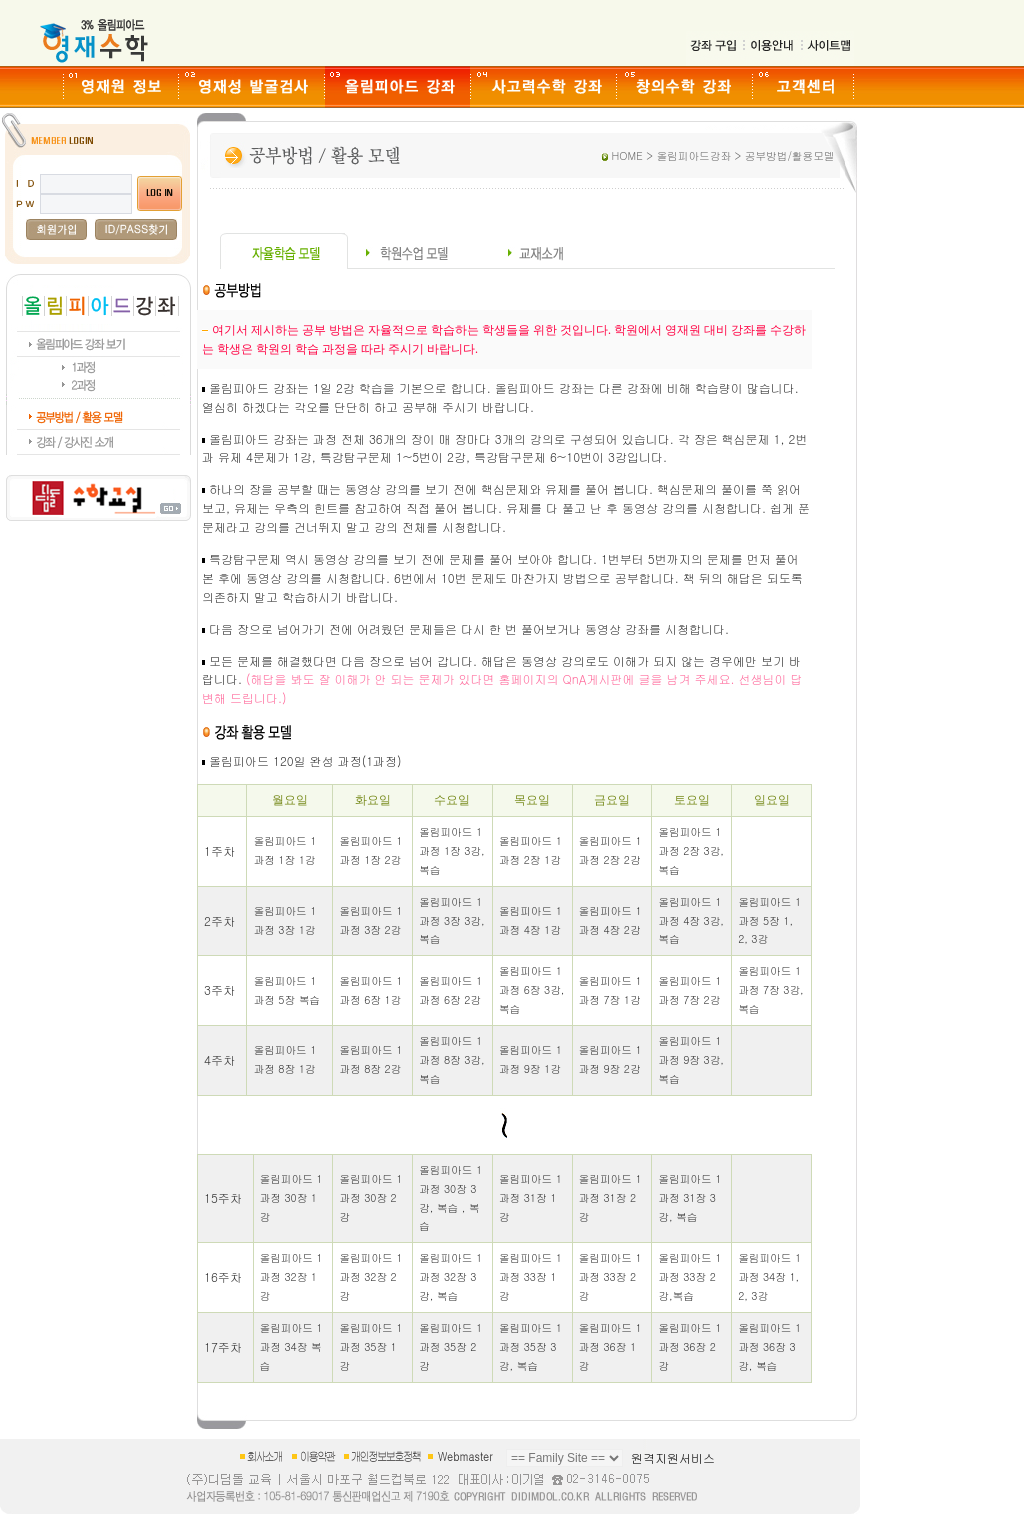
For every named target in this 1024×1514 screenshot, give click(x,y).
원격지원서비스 (673, 1457)
